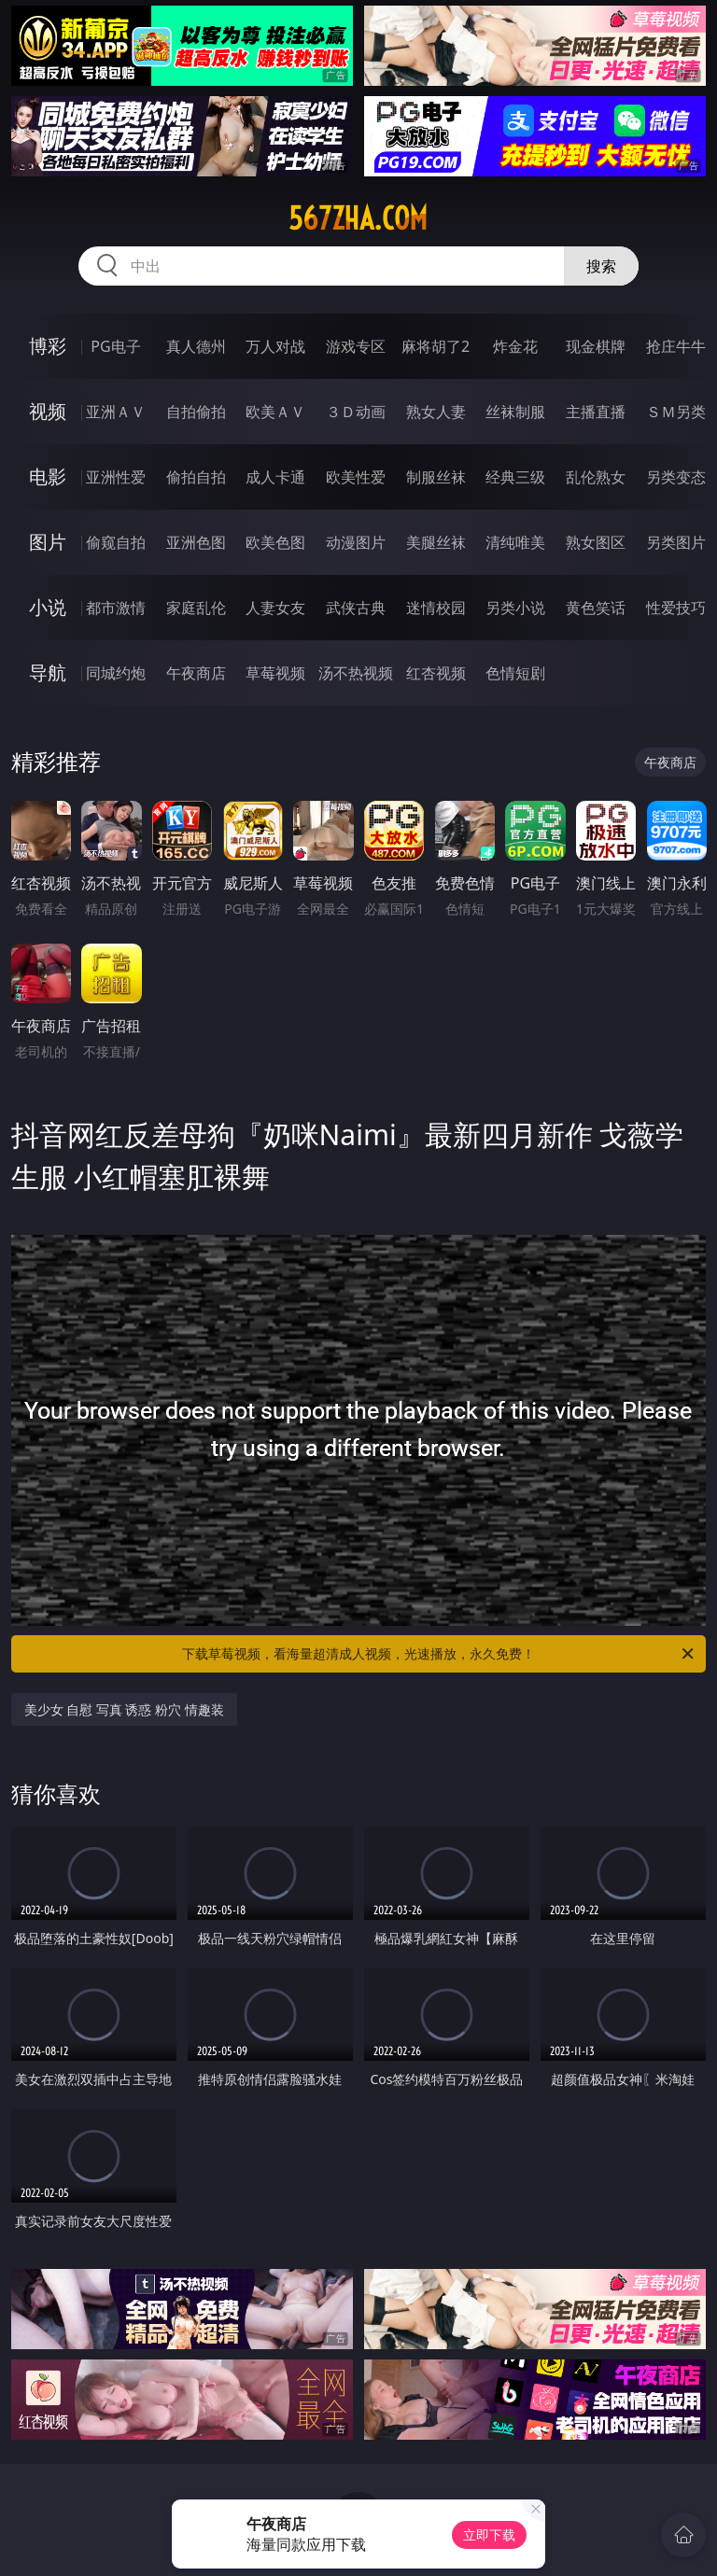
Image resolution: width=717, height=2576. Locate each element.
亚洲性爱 (116, 477)
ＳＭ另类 (676, 411)
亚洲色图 (196, 542)
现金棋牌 (596, 346)
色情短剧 (515, 673)
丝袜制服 (515, 411)
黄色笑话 (596, 607)
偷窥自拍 (116, 542)
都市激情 (116, 607)
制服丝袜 (436, 477)
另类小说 (515, 607)
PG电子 (115, 346)
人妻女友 (275, 607)
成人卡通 (275, 477)
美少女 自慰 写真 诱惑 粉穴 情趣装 (124, 1709)
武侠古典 (356, 607)
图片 (47, 541)
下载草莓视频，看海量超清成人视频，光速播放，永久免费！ (439, 1654)
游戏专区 (356, 346)
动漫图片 (356, 542)
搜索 (601, 266)
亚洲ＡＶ (116, 411)
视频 (47, 411)
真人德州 (196, 346)
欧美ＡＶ (275, 411)
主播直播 (596, 411)
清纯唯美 (515, 542)
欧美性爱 (356, 477)
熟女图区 (596, 542)
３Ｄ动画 (356, 411)
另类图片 (676, 542)
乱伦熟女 (596, 477)
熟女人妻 (436, 411)
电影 (47, 476)
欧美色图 (275, 542)
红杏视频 (436, 673)
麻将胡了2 (435, 346)
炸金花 (515, 346)
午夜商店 (196, 673)
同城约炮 (116, 673)
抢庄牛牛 (676, 346)
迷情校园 (436, 607)
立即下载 (489, 2534)
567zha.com (358, 218)
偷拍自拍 (196, 477)
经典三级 (515, 477)
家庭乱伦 (196, 607)
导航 (47, 672)
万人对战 (275, 346)
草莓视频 (275, 673)
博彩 (47, 345)
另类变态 (676, 477)
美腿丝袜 (436, 542)
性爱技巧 (676, 607)
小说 (47, 607)
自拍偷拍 (196, 411)
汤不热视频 (355, 673)
